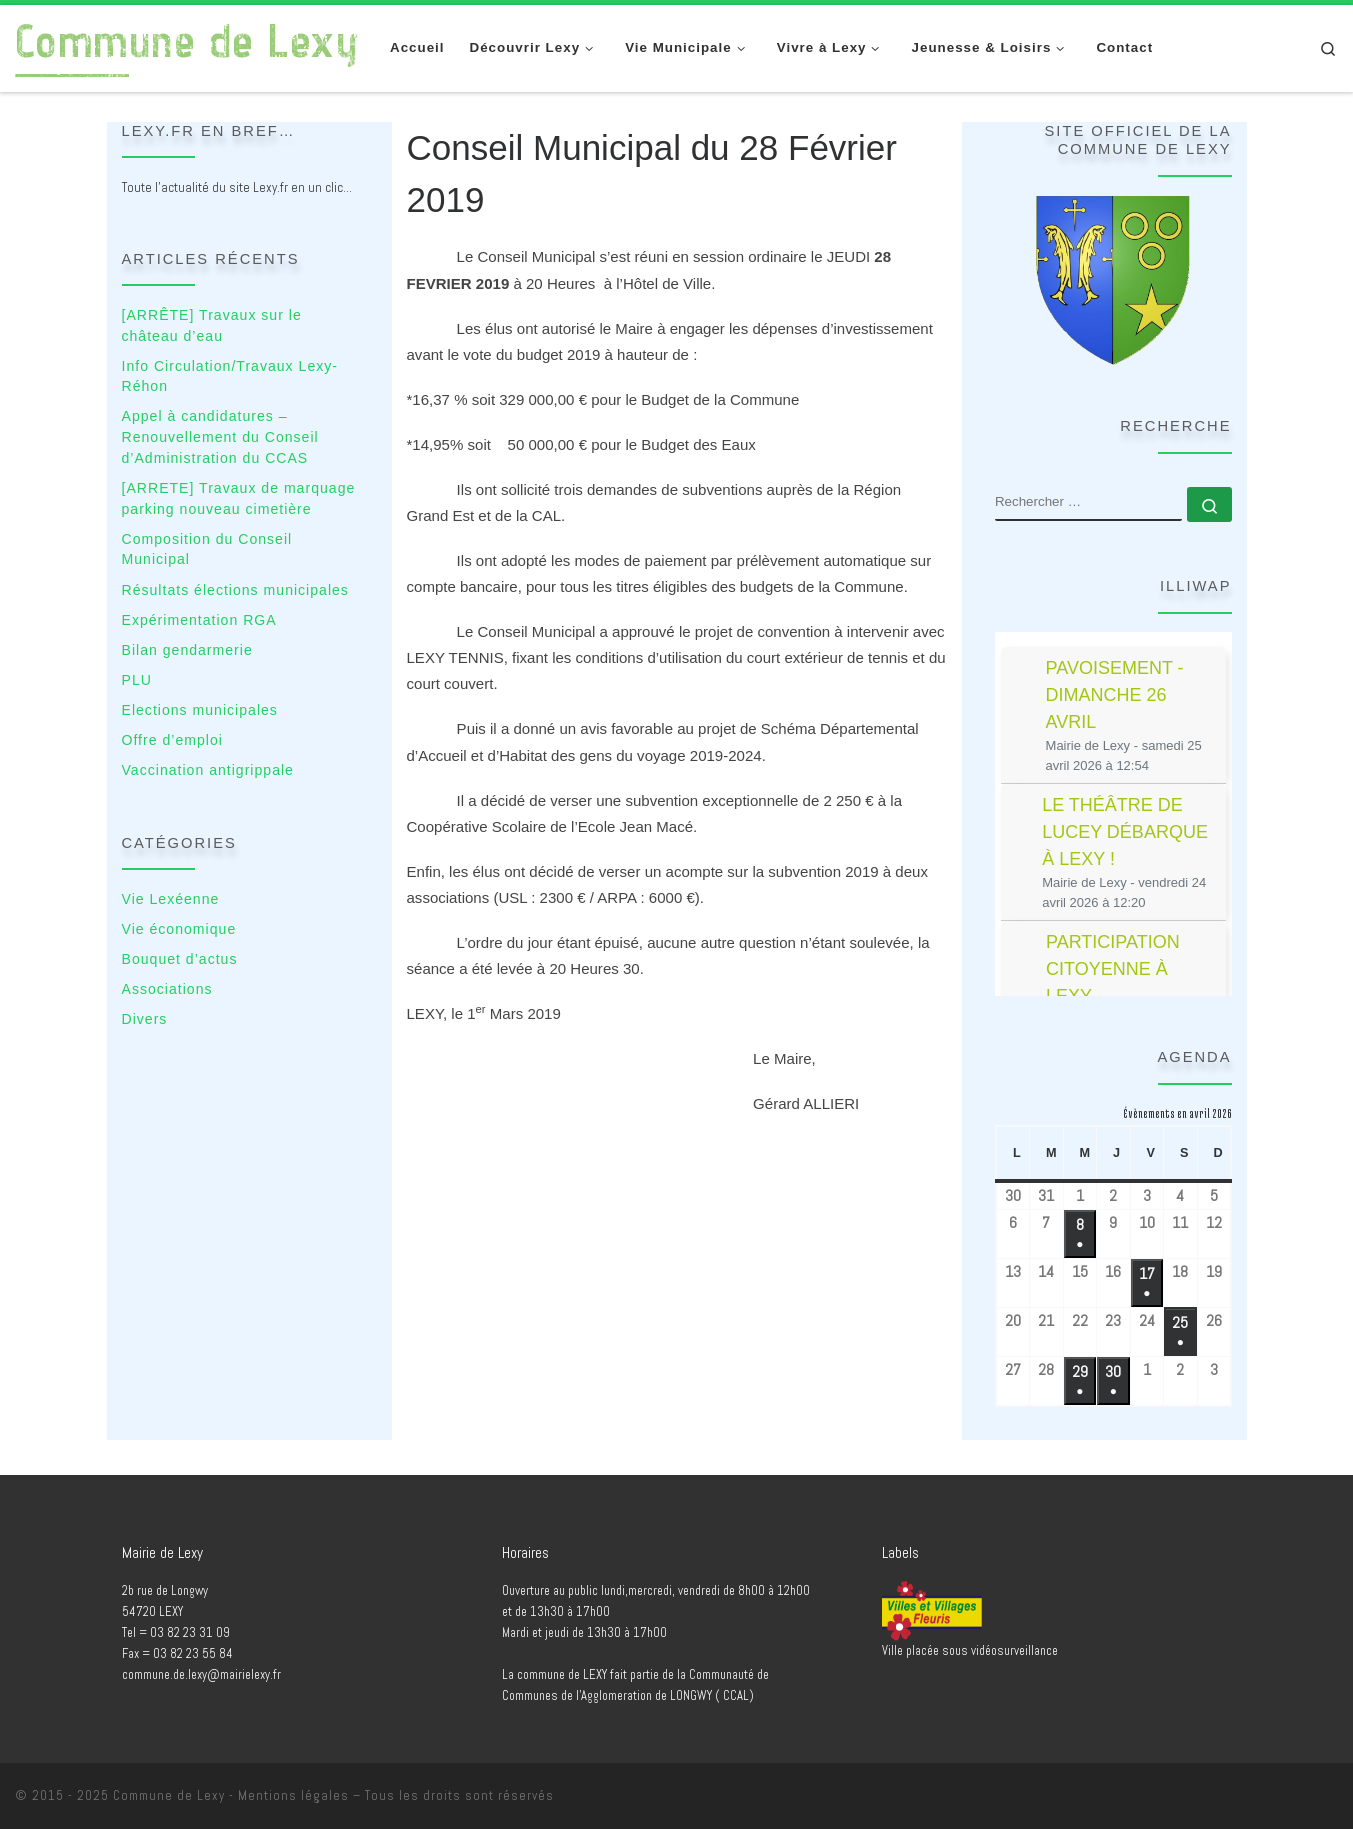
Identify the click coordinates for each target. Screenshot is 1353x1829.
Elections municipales (200, 710)
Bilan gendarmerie (187, 650)
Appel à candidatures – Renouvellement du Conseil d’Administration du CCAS (220, 436)
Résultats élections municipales (235, 590)
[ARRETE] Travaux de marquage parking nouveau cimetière (239, 498)
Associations (167, 989)
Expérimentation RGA (199, 620)
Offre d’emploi (172, 740)
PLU (137, 680)
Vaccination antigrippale (208, 770)
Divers (145, 1019)
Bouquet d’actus (180, 959)
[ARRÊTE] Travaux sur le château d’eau (212, 325)
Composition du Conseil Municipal (207, 549)
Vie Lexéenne (171, 899)
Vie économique (179, 929)
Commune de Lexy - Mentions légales (231, 1795)
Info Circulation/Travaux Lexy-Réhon (230, 376)
